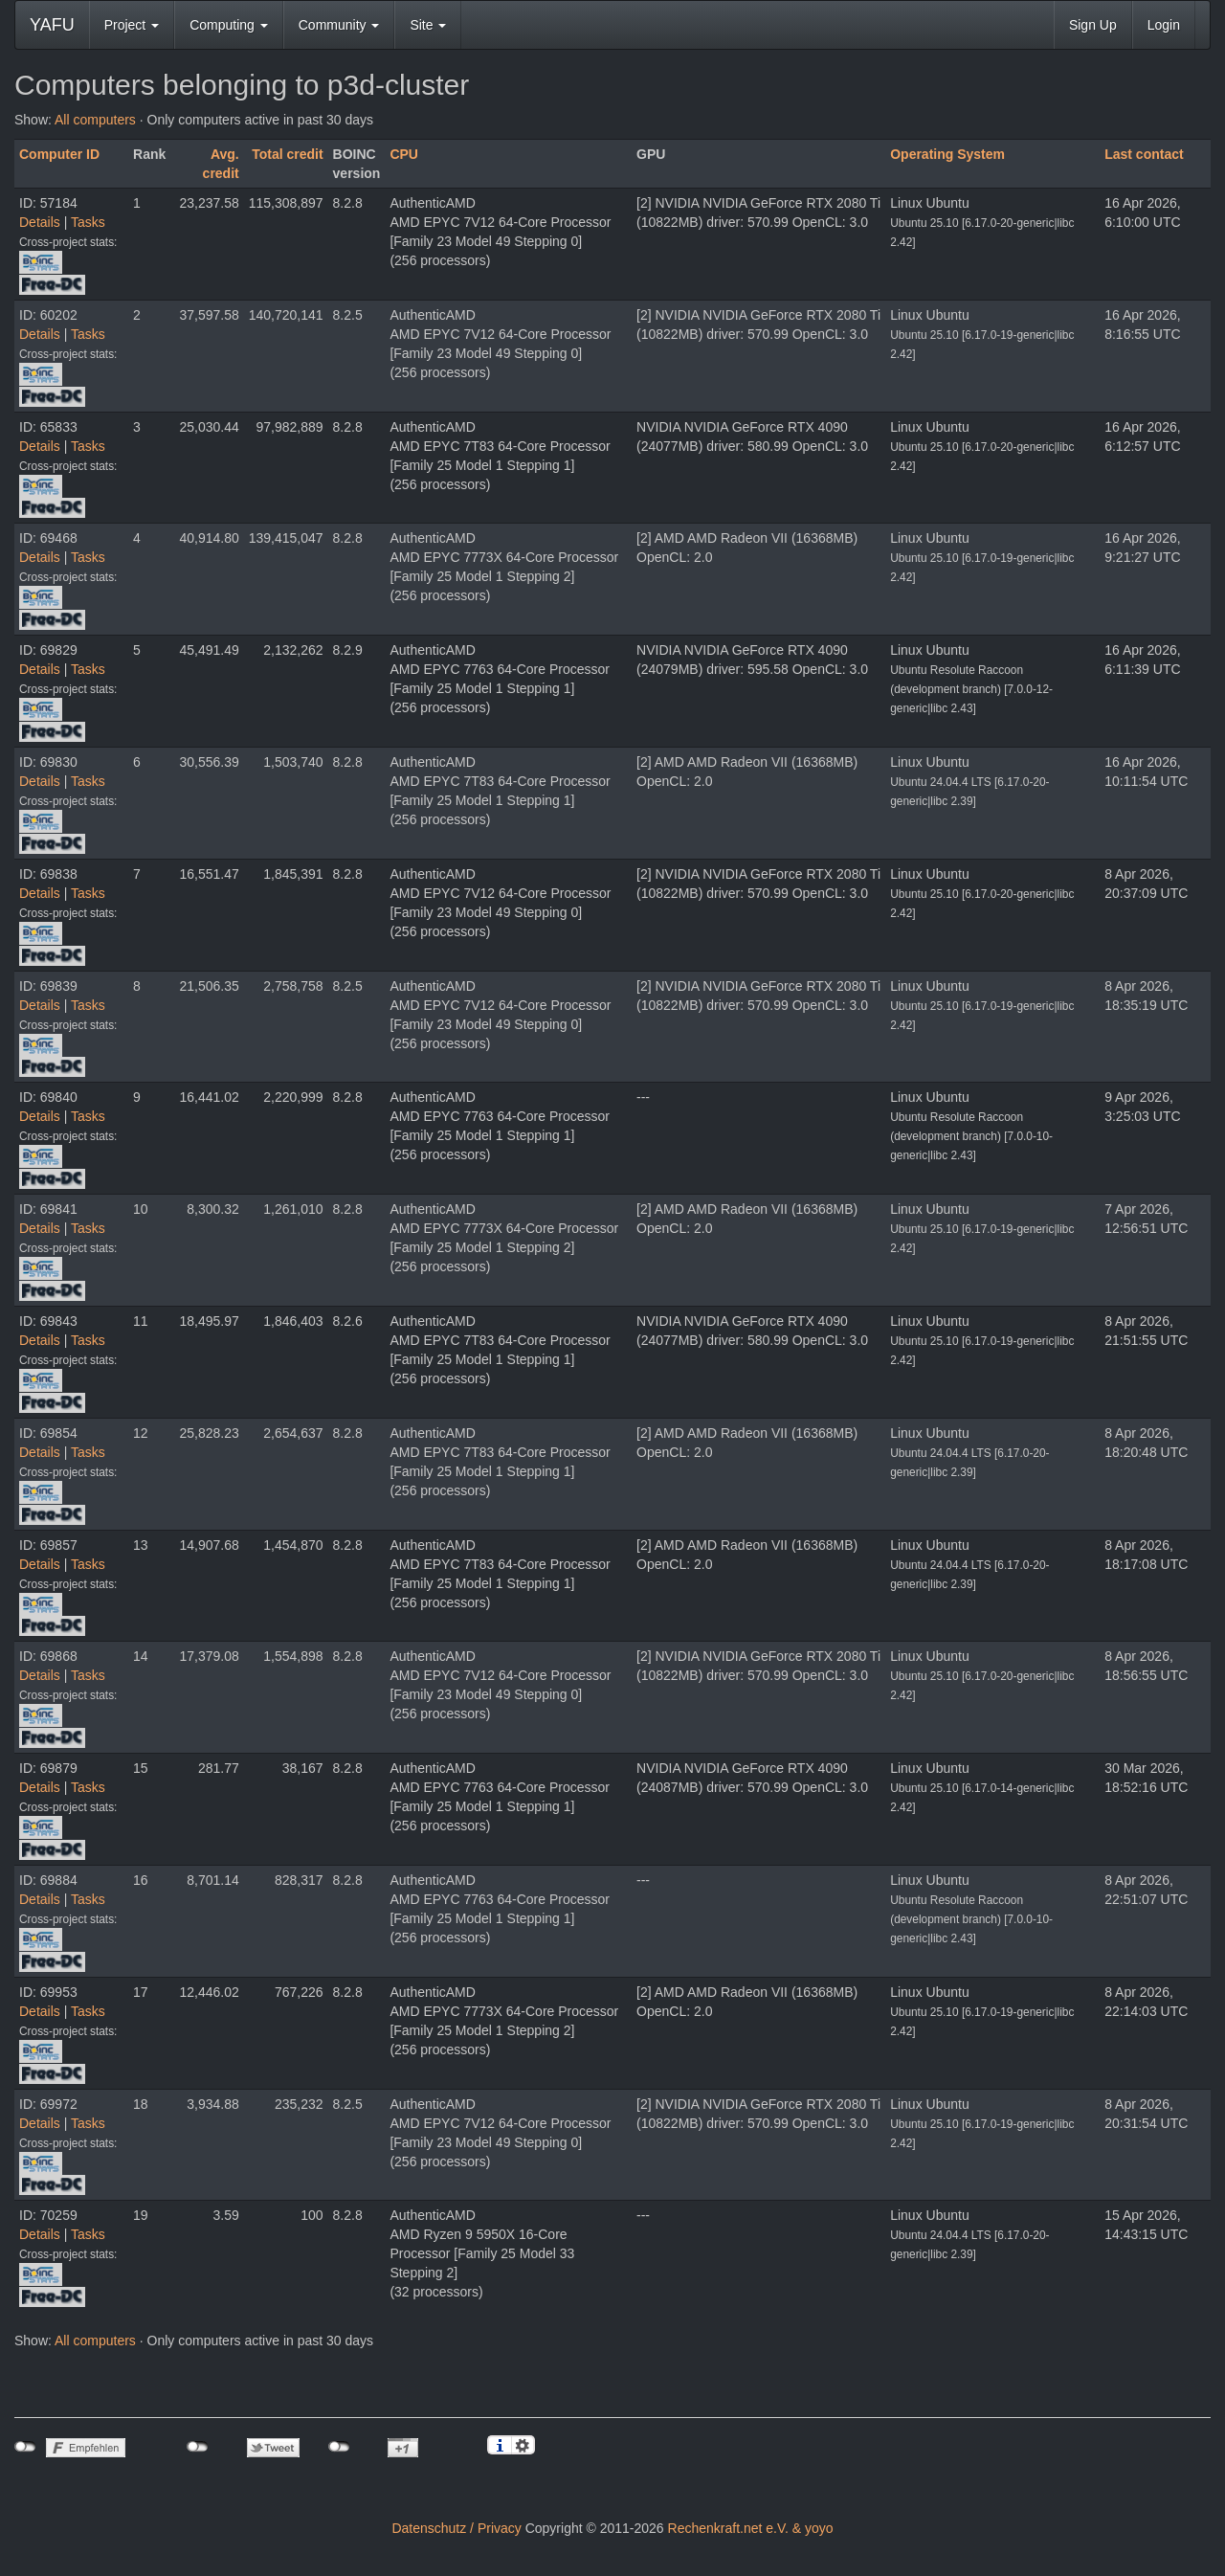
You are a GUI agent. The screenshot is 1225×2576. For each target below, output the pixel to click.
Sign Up (1093, 25)
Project (131, 25)
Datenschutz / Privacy (456, 2528)
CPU (404, 154)
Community (339, 25)
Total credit (287, 154)
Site (428, 25)
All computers (95, 119)
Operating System (947, 154)
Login (1163, 25)
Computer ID (59, 154)
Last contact (1143, 154)
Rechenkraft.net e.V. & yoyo (751, 2528)
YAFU (52, 24)
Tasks (88, 222)
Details (39, 222)
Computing (228, 25)
